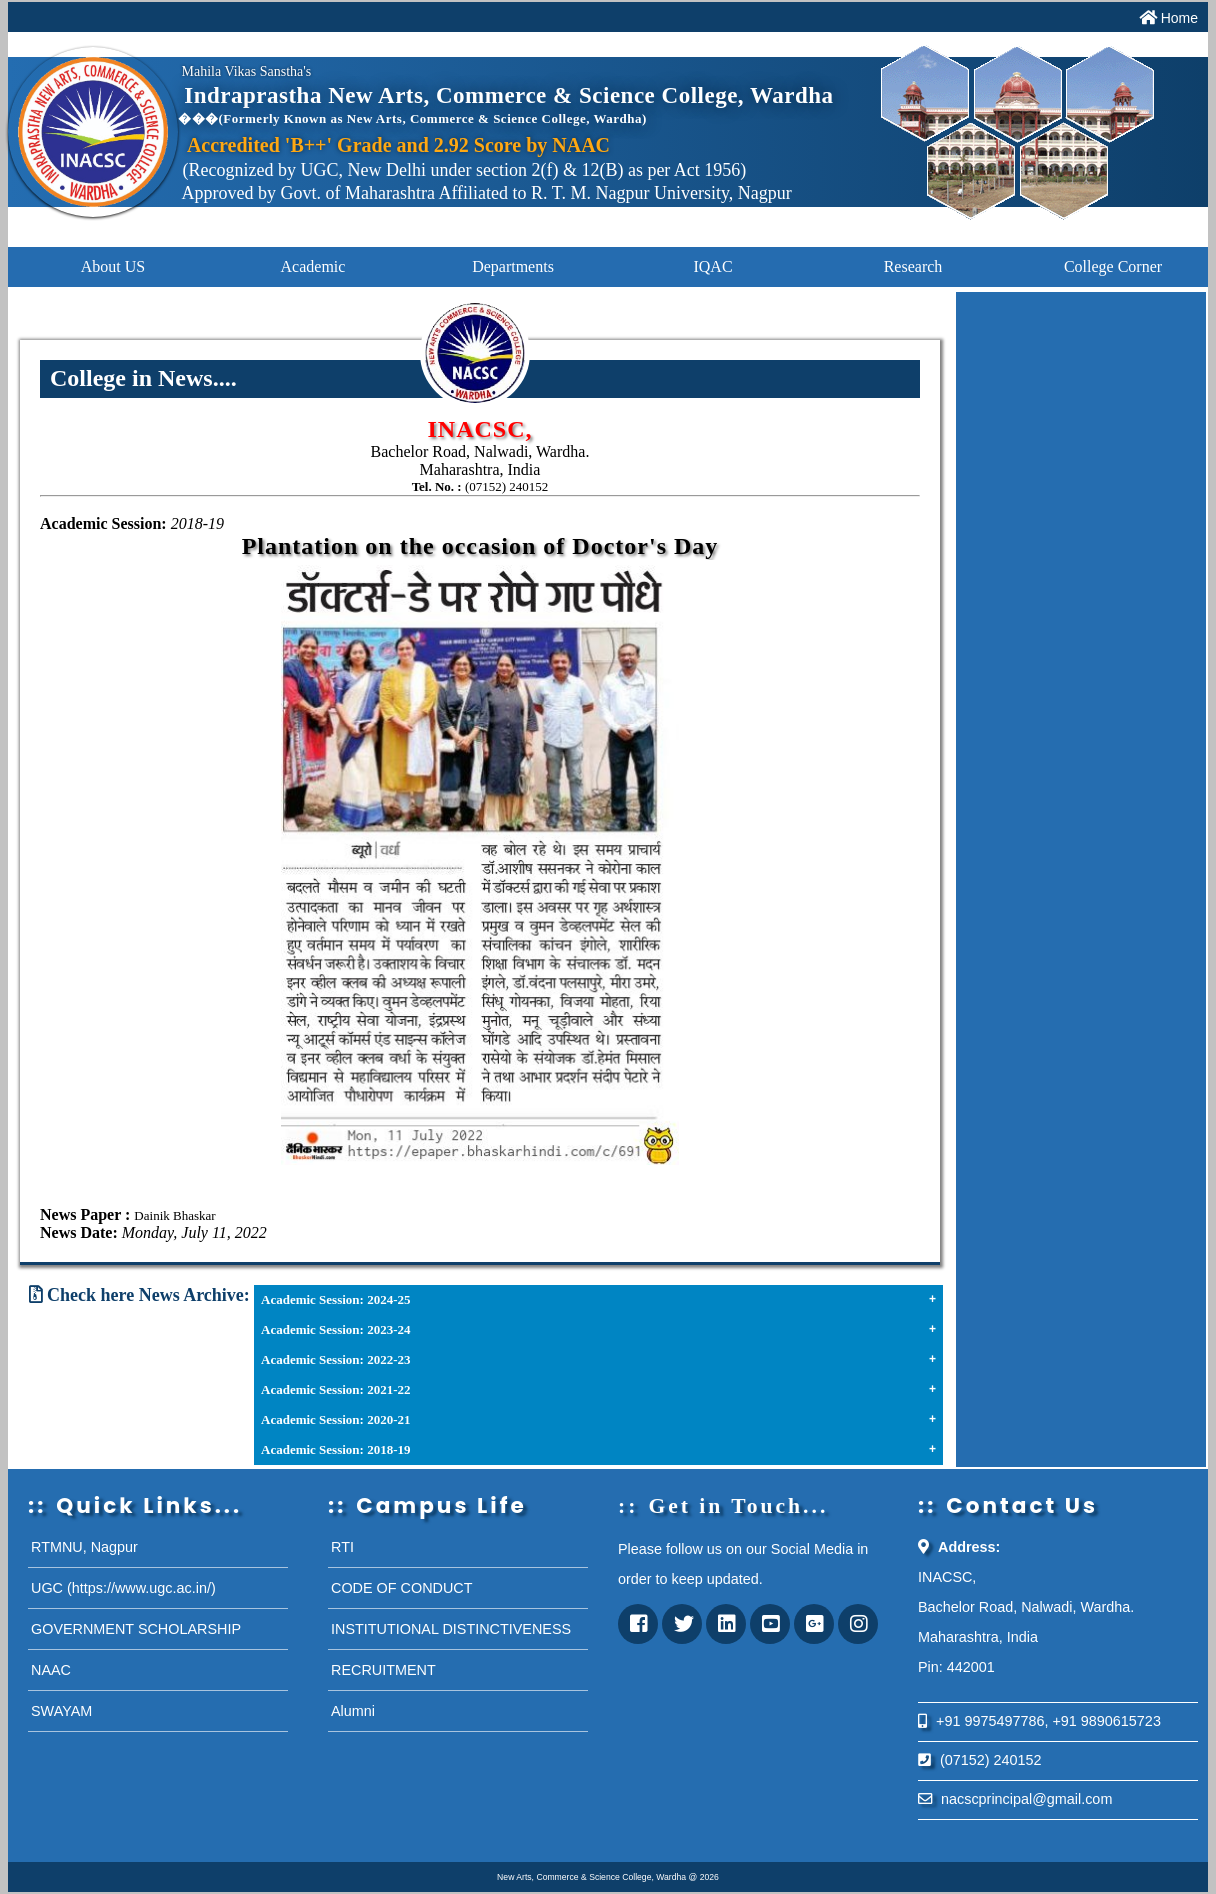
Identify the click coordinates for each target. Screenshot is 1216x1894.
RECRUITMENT (383, 1670)
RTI (342, 1547)
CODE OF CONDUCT (402, 1588)
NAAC (51, 1670)
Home (1179, 18)
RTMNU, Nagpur (84, 1547)
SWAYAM (61, 1711)
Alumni (353, 1711)
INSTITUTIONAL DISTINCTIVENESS (451, 1629)
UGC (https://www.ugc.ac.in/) (123, 1588)
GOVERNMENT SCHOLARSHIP (136, 1629)
